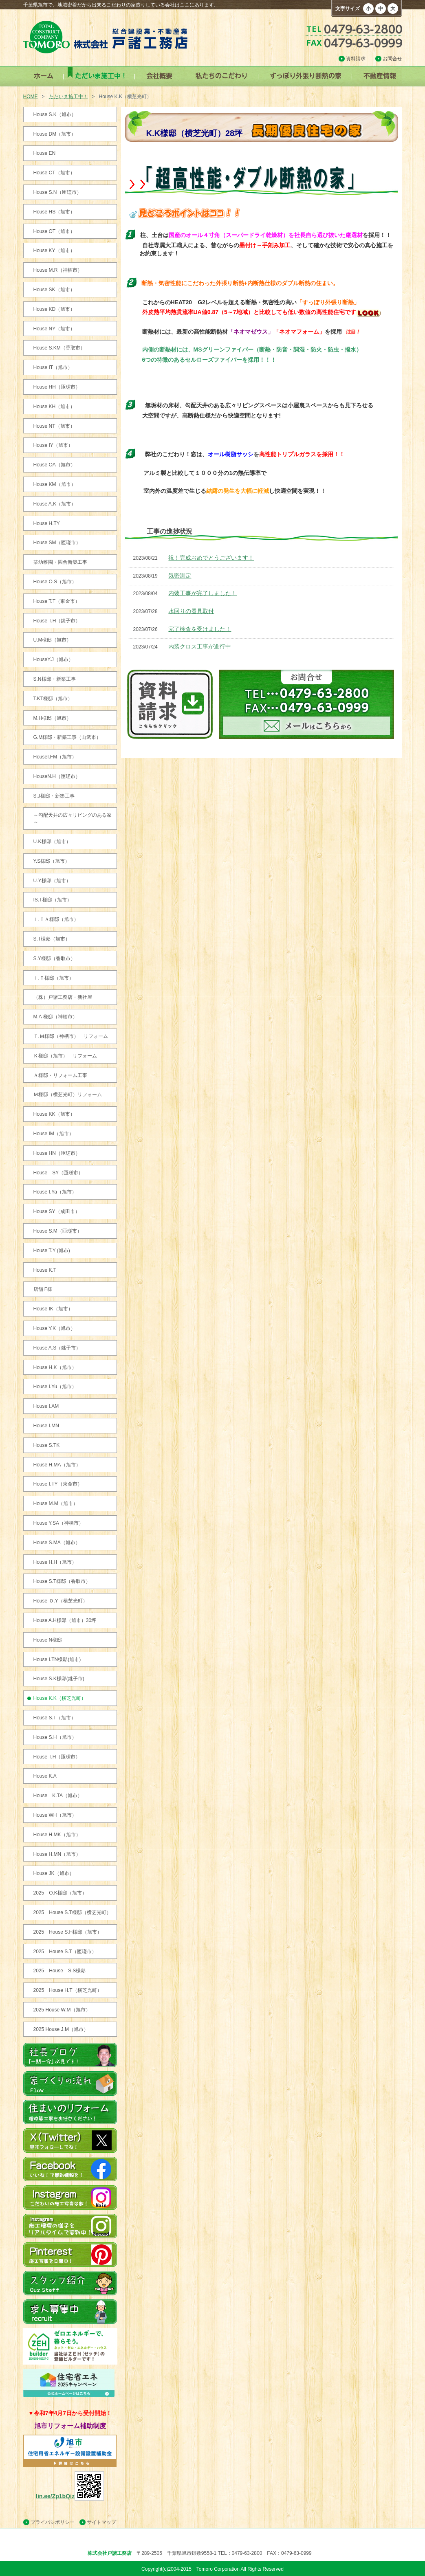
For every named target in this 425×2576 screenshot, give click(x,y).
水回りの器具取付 (191, 611)
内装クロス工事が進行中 (199, 646)
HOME (30, 96)
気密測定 (179, 575)
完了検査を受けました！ (199, 629)
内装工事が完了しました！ (202, 593)
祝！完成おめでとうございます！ (211, 557)
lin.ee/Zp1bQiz (70, 2496)
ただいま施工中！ (68, 96)
